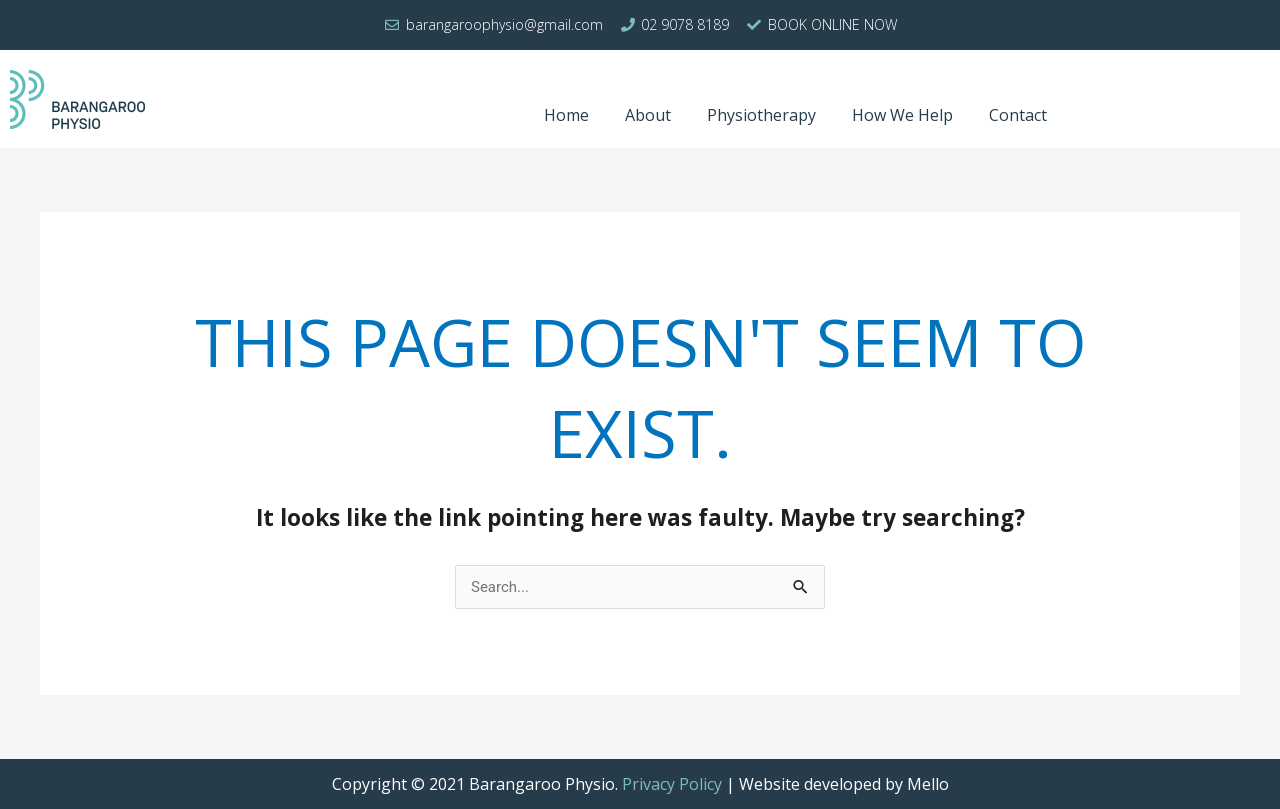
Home (566, 115)
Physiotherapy (761, 115)
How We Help (902, 115)
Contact (1018, 115)
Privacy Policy (672, 784)
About (648, 115)
